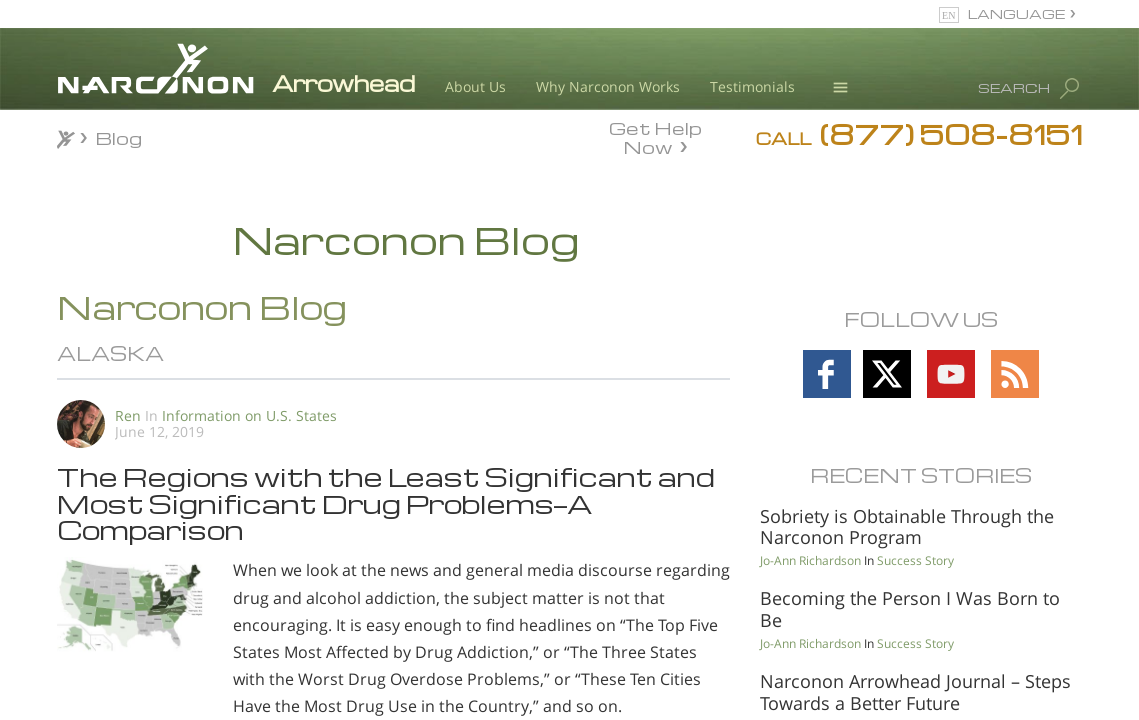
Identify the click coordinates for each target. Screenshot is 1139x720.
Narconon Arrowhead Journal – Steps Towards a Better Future (915, 692)
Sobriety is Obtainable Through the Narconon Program (907, 527)
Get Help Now (655, 136)
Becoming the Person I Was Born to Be (910, 609)
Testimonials (752, 86)
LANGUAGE (1016, 13)
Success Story (915, 560)
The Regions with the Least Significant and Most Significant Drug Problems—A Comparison (386, 502)
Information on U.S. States (249, 415)
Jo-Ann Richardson (810, 560)
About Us (475, 86)
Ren (128, 415)
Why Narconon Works (608, 86)
